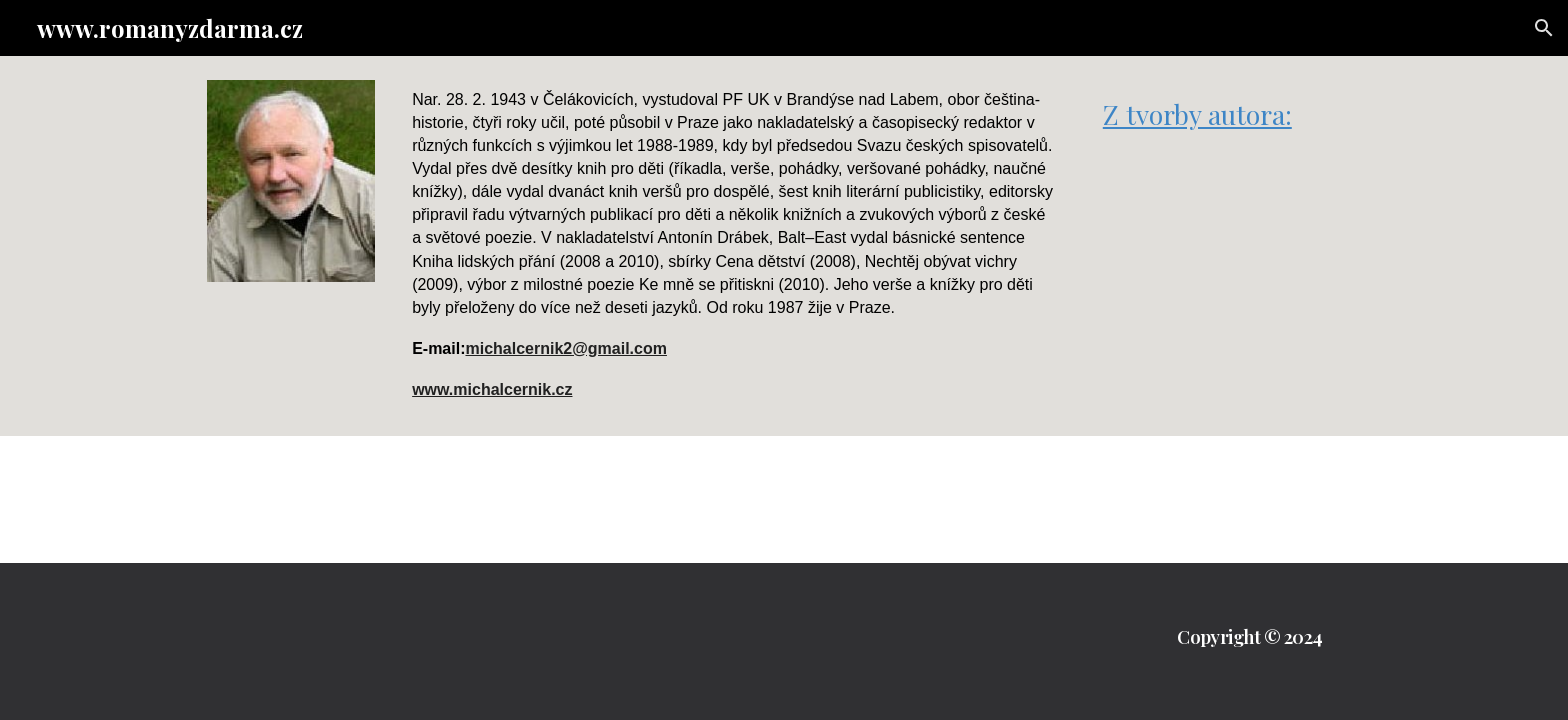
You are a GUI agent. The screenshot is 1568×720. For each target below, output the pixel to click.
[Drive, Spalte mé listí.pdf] (1228, 248)
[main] (734, 246)
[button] (1544, 28)
